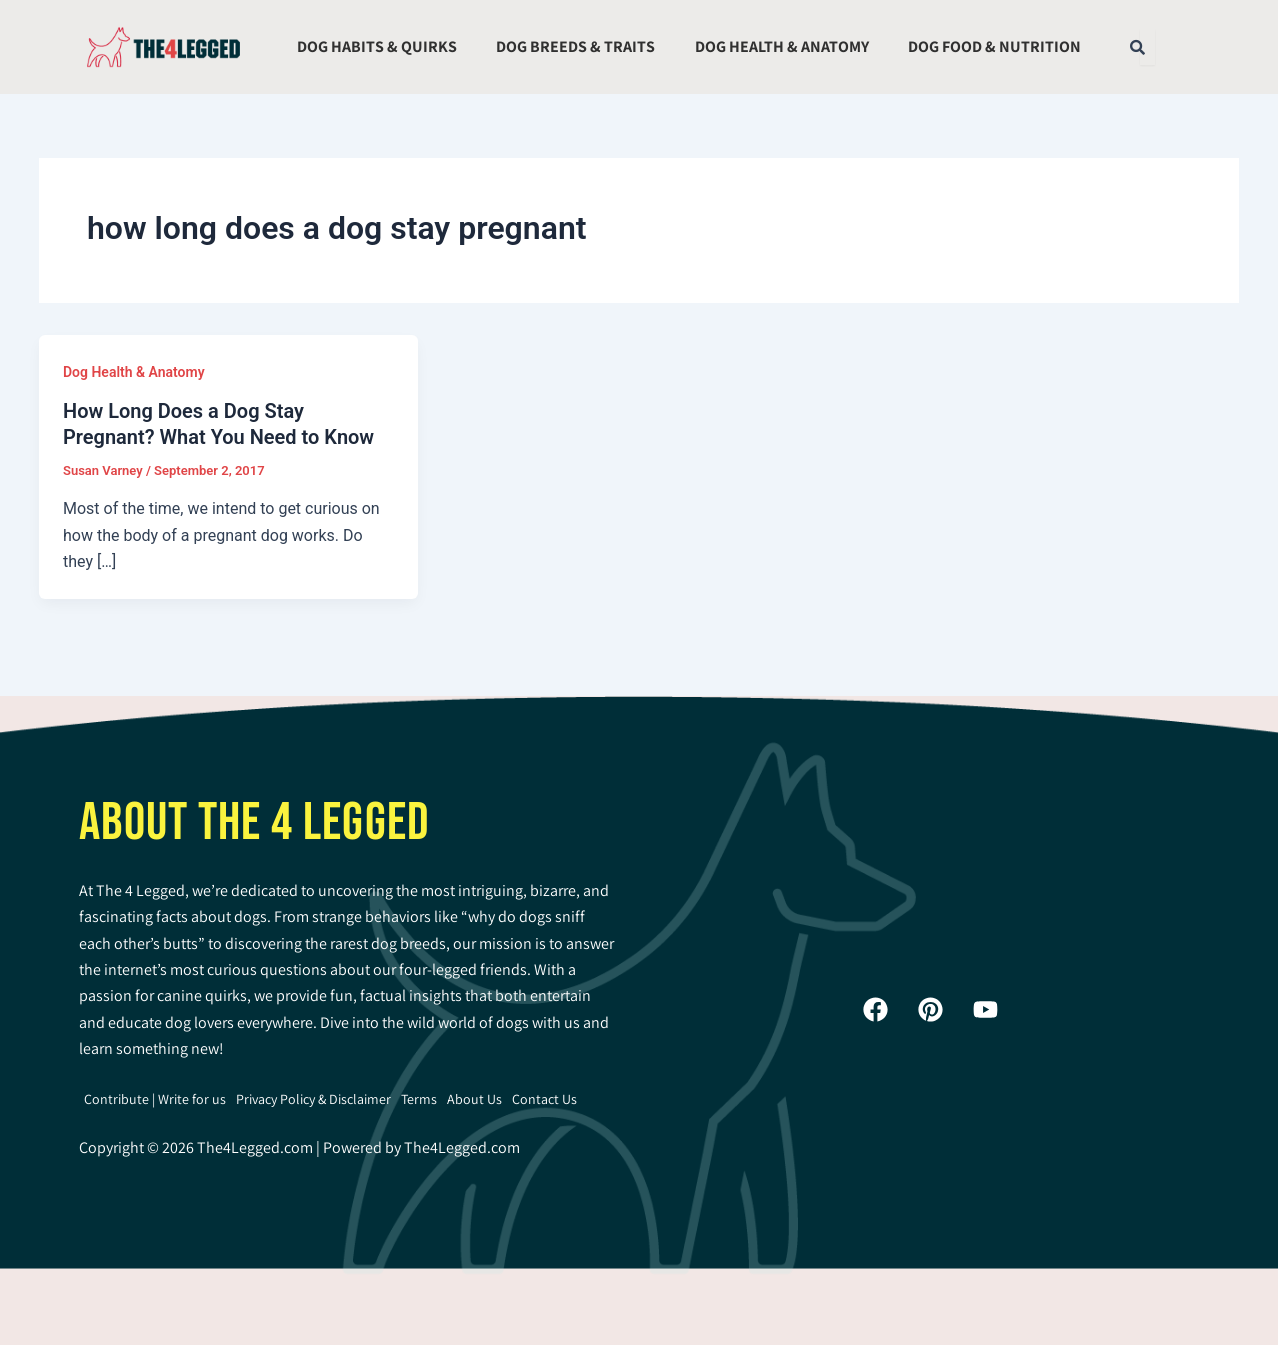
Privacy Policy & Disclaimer (313, 1099)
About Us (474, 1099)
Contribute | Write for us (155, 1099)
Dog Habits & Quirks (377, 46)
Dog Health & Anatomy (782, 46)
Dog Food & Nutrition (994, 46)
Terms (419, 1099)
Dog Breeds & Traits (575, 46)
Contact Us (544, 1099)
